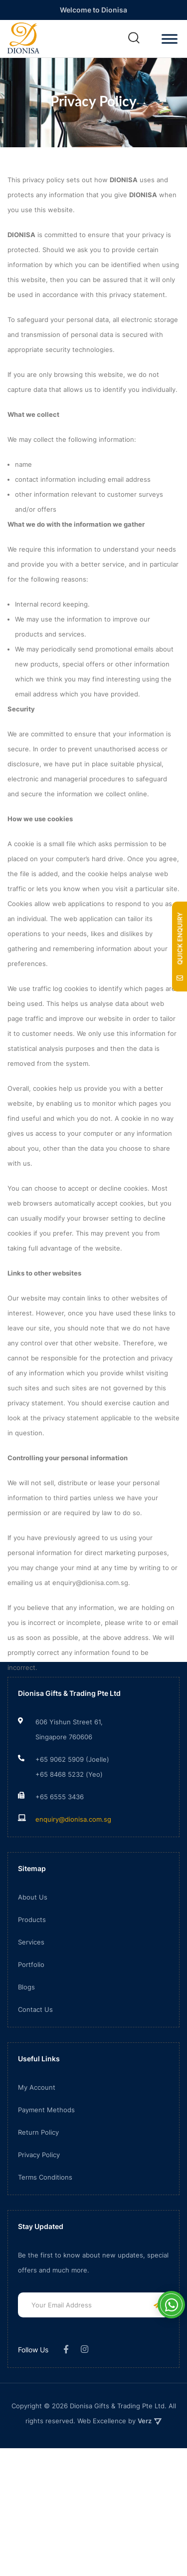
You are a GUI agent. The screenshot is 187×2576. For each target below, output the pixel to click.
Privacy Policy (39, 2208)
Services (31, 1995)
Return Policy (38, 2185)
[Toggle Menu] (170, 38)
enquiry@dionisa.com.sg (73, 1872)
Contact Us (35, 2062)
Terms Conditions (45, 2230)
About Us (32, 1950)
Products (32, 1972)
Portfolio (31, 2017)
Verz (150, 2474)
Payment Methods (46, 2163)
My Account (36, 2140)
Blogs (26, 2040)
